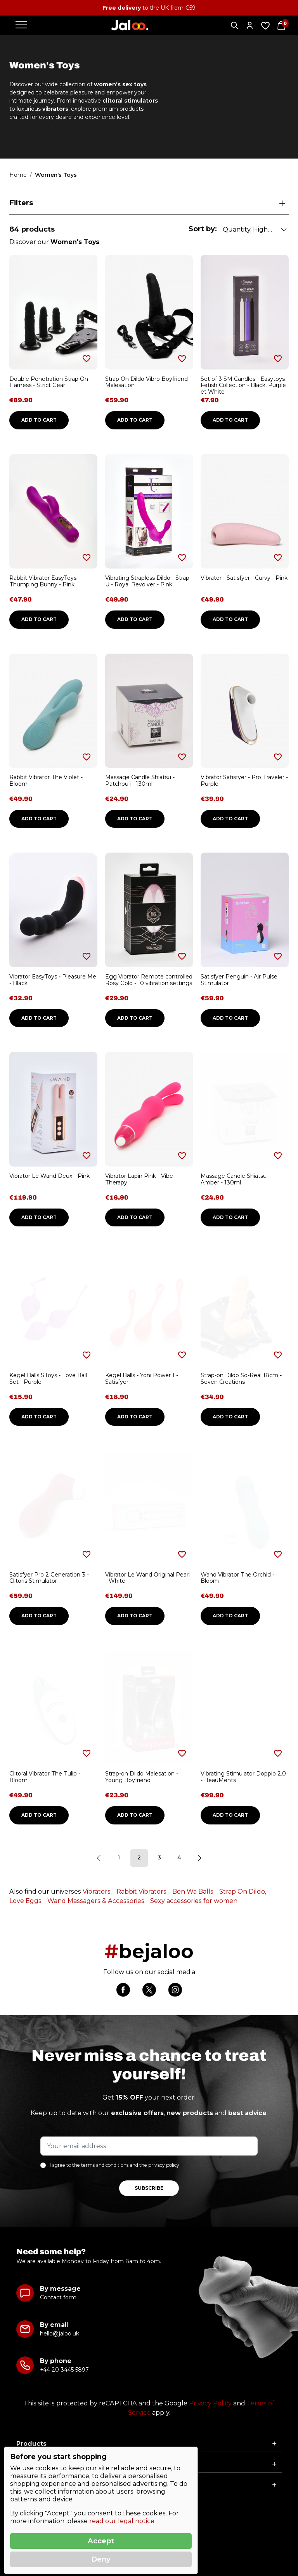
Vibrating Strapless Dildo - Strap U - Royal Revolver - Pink (147, 581)
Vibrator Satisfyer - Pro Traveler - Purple (244, 780)
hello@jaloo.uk (59, 2333)
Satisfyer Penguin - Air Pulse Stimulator (239, 980)
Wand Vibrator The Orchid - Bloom (237, 1578)
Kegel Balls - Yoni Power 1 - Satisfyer (141, 1378)
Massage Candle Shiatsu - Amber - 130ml (235, 1179)
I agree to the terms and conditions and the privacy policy (114, 2165)
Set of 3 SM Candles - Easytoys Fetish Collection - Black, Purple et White (243, 385)
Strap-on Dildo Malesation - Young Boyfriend (141, 1777)
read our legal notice (121, 2521)
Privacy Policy (210, 2403)
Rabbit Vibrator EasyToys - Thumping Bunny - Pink (44, 581)
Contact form (58, 2297)
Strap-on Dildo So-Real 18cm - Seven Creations (241, 1378)
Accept (101, 2541)
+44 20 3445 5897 (64, 2369)
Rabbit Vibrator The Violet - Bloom (46, 780)
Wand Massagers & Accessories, (96, 1901)
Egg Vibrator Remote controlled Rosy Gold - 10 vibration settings (148, 980)
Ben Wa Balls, (193, 1891)
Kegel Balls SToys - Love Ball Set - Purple (48, 1378)
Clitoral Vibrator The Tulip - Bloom (44, 1777)
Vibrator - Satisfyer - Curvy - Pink (244, 577)
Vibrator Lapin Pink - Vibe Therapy (139, 1179)
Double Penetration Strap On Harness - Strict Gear (48, 382)
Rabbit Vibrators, (142, 1891)
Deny (101, 2559)
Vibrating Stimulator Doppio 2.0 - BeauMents (243, 1777)
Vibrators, (97, 1891)
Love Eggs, (26, 1901)
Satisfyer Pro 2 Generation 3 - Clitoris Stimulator (49, 1578)
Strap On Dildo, (242, 1891)
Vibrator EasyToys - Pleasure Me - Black (52, 980)
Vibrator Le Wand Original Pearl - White (147, 1578)
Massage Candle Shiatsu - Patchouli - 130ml (140, 780)
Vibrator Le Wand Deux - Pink (49, 1175)
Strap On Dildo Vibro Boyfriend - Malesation (148, 382)
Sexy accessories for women (193, 1901)
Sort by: (203, 229)
